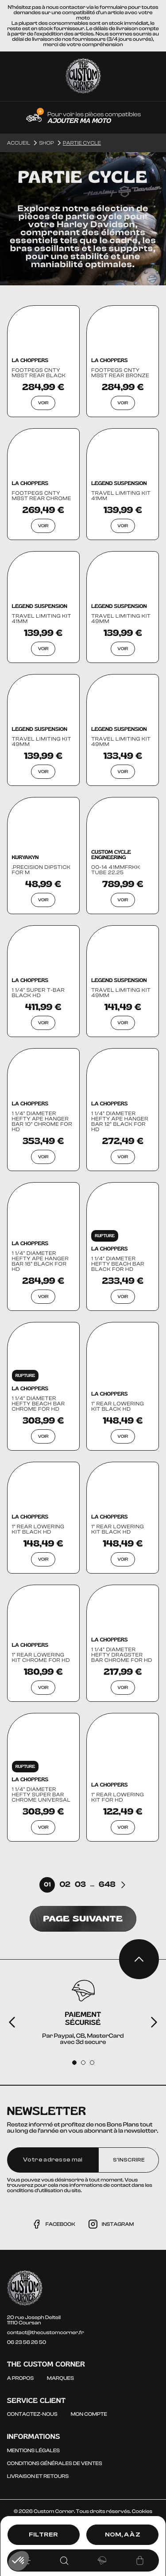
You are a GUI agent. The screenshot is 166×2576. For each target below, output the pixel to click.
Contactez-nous (32, 2414)
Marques (60, 2378)
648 (107, 1885)
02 (64, 1885)
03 (80, 1885)
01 (47, 1885)
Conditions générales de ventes (54, 2463)
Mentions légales (33, 2450)
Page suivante (83, 1919)
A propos (20, 2378)
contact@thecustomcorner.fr (45, 2332)
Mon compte (89, 2414)
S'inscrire (129, 2160)
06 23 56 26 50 (26, 2342)
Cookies (142, 2511)
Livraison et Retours (38, 2476)
